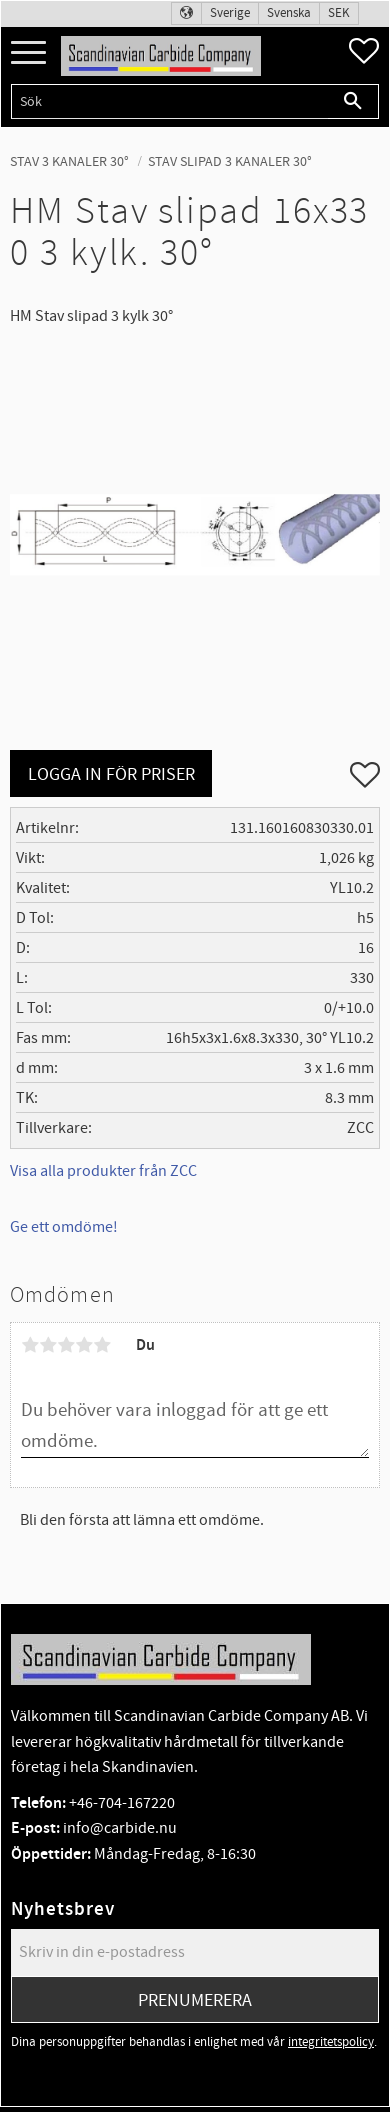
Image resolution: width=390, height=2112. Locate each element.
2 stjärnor (48, 1345)
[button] (28, 53)
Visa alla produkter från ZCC (103, 1171)
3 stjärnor (66, 1345)
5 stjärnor (102, 1345)
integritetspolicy (331, 2042)
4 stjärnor (84, 1345)
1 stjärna (30, 1345)
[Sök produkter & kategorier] (169, 101)
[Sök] (353, 101)
